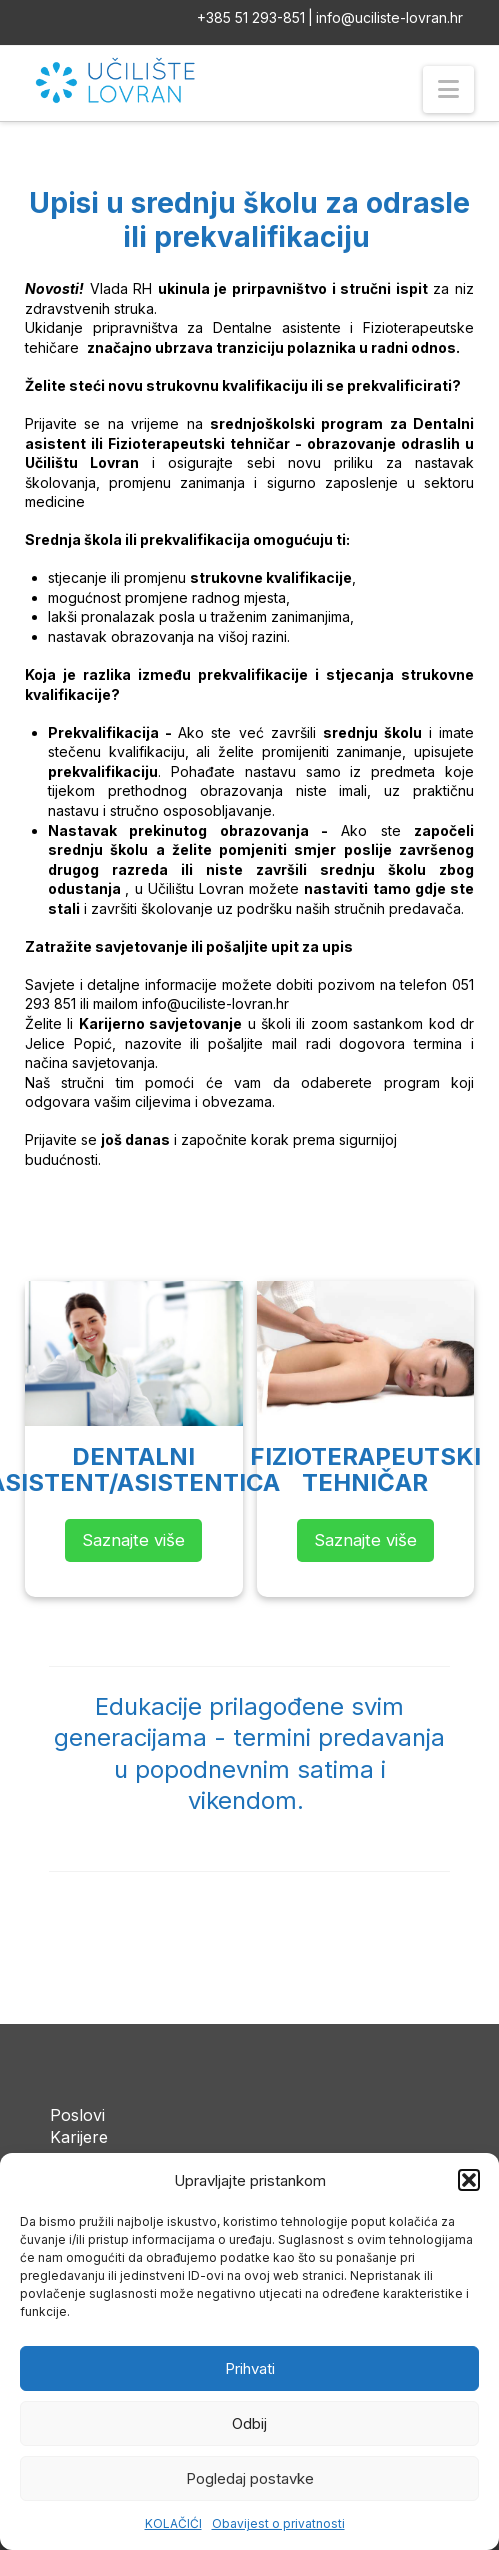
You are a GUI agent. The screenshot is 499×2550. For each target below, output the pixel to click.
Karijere (79, 2137)
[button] (469, 2180)
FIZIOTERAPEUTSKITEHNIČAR (365, 1469)
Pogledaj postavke (250, 2478)
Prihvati (250, 2368)
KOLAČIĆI (173, 2523)
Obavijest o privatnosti (278, 2523)
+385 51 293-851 (251, 17)
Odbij (249, 2423)
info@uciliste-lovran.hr (389, 17)
